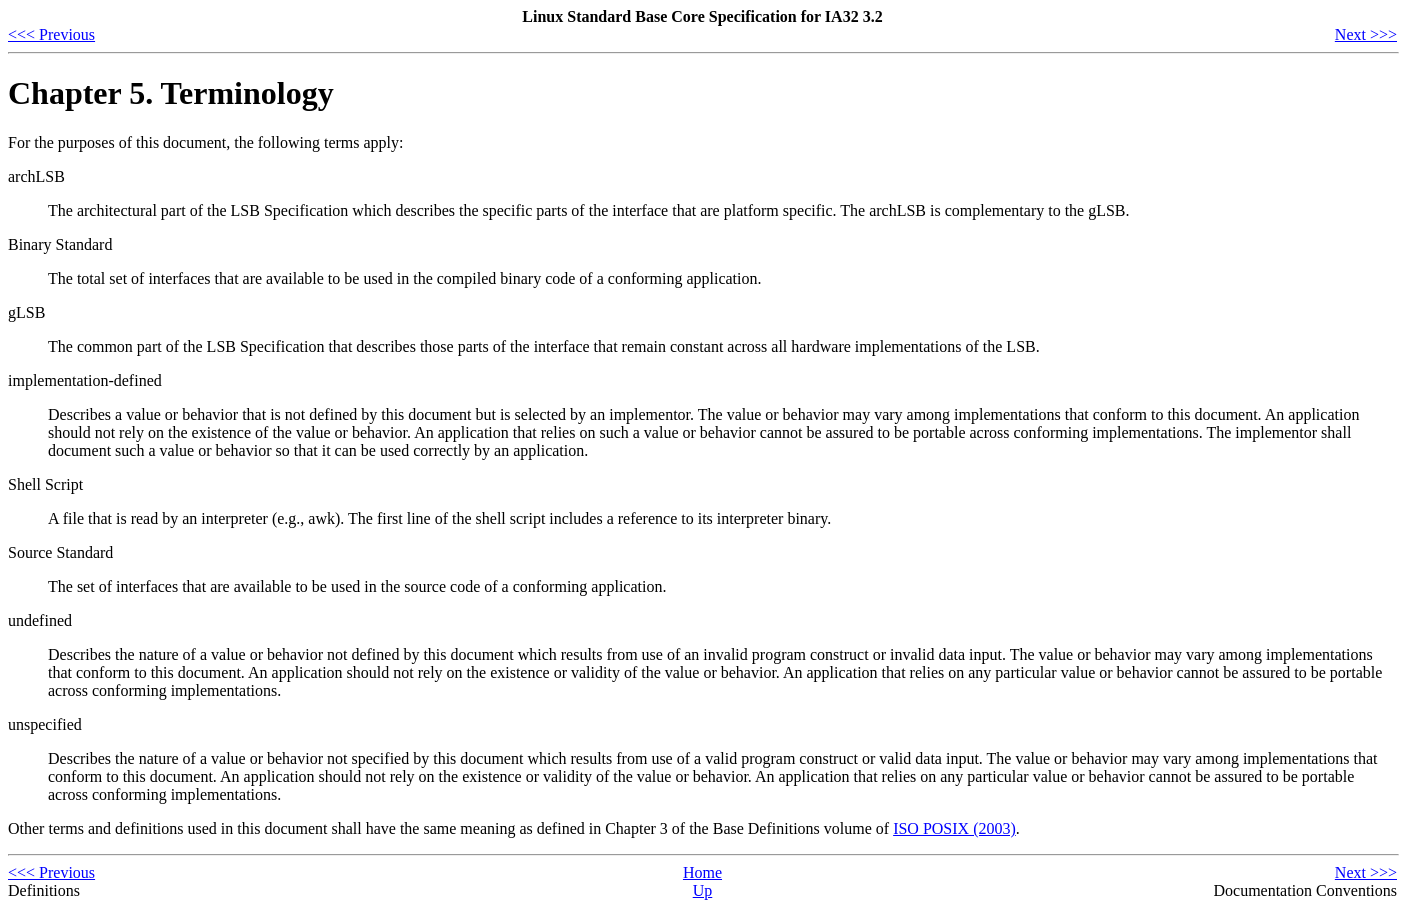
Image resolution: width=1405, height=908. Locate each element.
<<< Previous (51, 34)
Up (703, 890)
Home (702, 872)
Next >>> (1366, 34)
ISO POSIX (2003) (954, 828)
